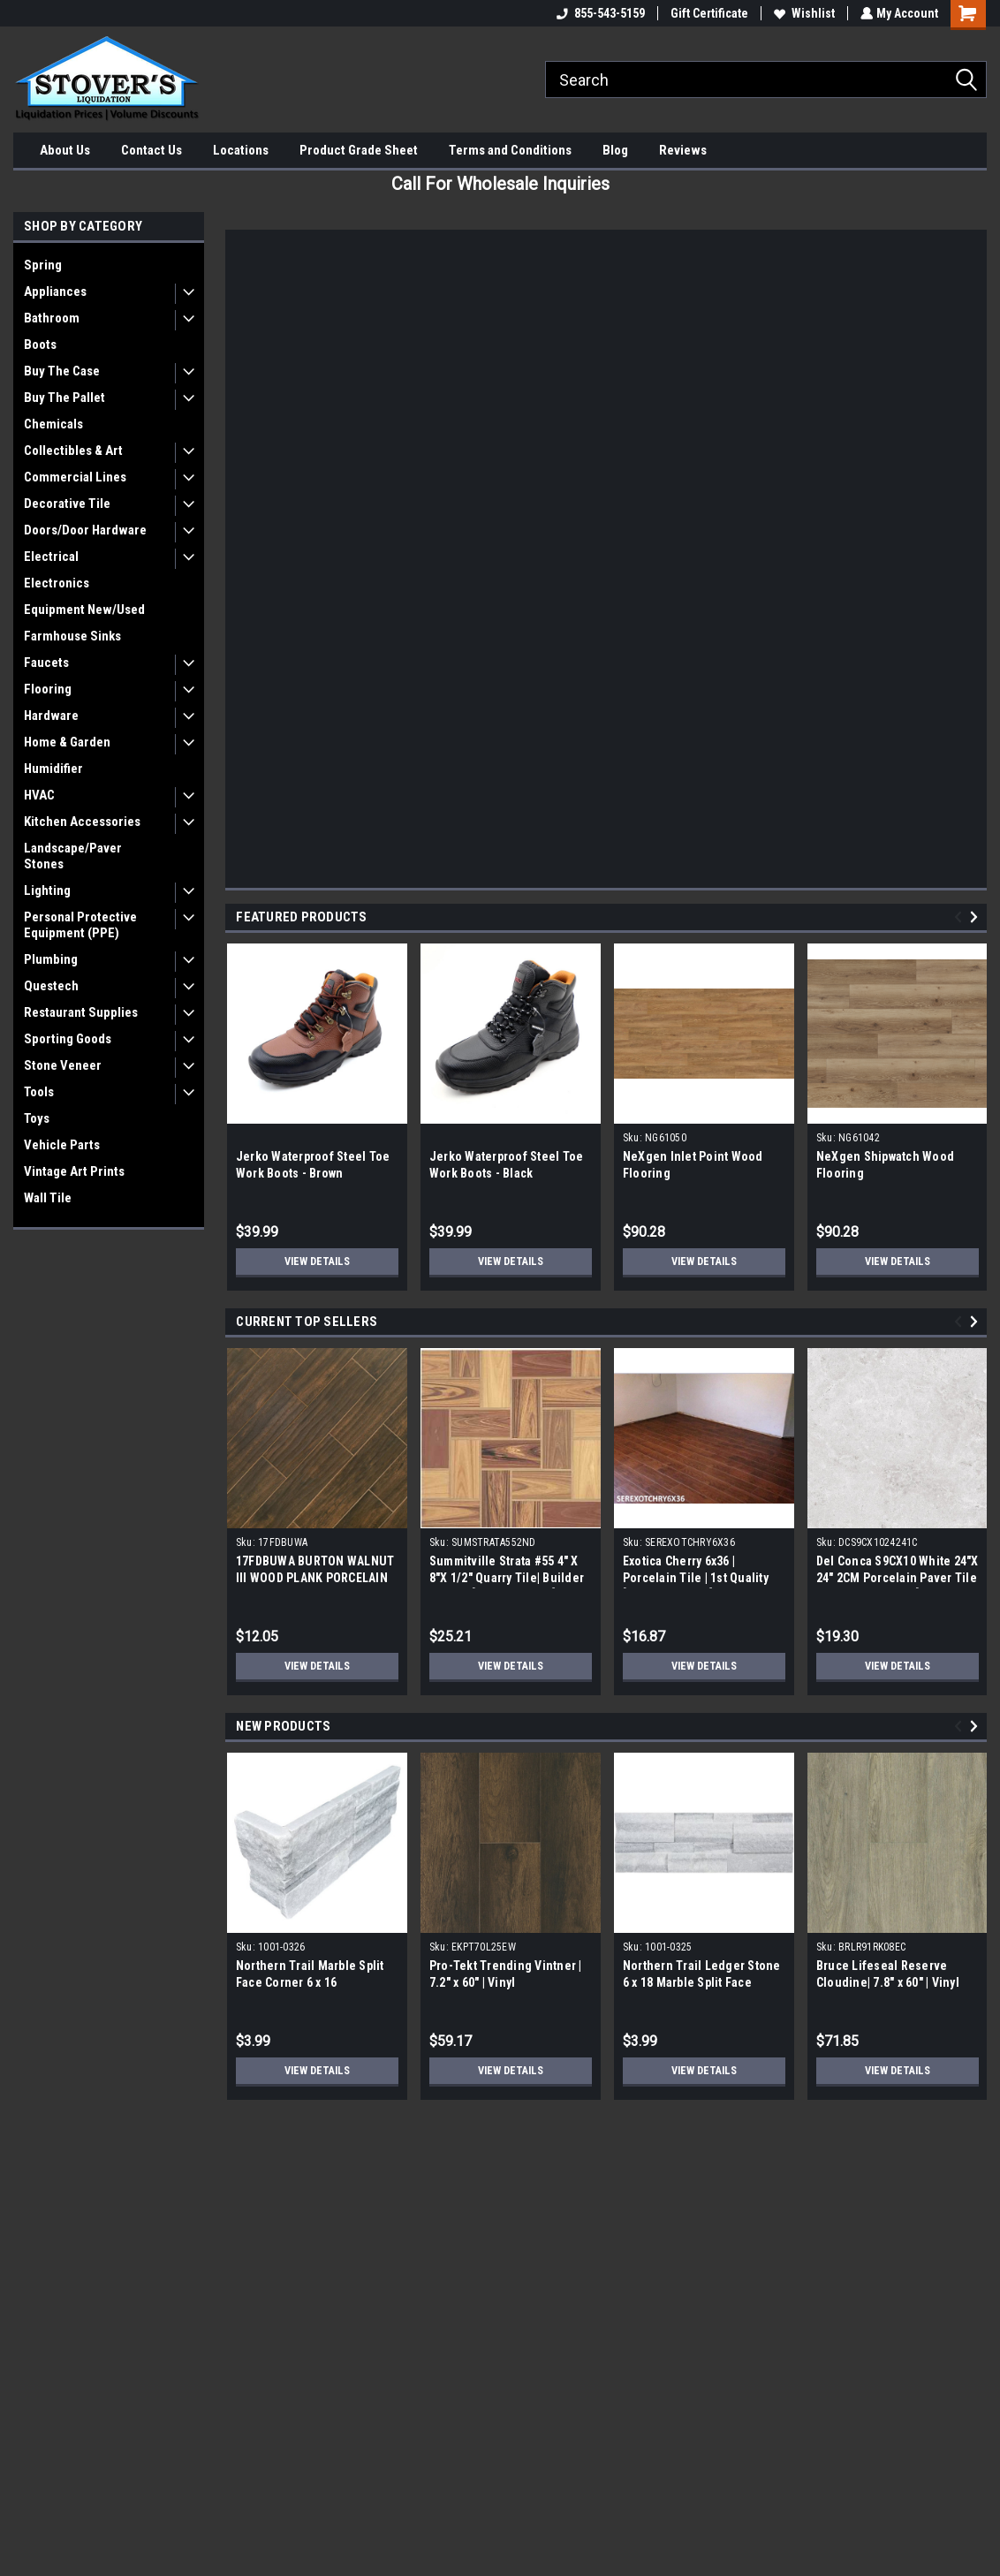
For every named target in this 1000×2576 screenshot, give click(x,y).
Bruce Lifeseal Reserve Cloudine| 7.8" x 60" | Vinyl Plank (887, 1982)
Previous (960, 917)
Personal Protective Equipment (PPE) (80, 925)
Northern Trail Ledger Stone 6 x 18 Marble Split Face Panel (702, 1982)
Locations (241, 150)
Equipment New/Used (84, 609)
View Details (317, 1261)
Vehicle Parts (62, 1145)
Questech (51, 986)
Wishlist (802, 13)
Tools (39, 1092)
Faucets (46, 663)
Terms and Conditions (510, 150)
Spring (43, 265)
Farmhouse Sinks (72, 636)
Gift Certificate (707, 13)
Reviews (683, 150)
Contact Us (151, 150)
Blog (615, 150)
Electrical (51, 556)
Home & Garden (67, 742)
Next (976, 917)
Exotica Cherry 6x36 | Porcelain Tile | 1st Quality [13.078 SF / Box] (696, 1578)
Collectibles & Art (73, 450)
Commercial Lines (75, 477)
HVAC (39, 795)
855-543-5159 (599, 13)
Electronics (56, 583)
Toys (36, 1118)
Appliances (55, 291)
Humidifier (53, 769)
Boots (40, 344)
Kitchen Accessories (82, 822)
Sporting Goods (67, 1039)
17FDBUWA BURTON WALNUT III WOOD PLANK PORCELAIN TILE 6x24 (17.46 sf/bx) (315, 1578)
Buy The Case (62, 371)
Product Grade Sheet (358, 150)
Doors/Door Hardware (85, 530)
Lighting (47, 890)
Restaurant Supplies (81, 1012)
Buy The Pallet (64, 397)
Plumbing (51, 959)
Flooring (48, 689)
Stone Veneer (63, 1065)
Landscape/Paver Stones (73, 856)
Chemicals (53, 424)
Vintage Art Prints (74, 1171)
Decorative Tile (67, 503)
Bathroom (52, 318)
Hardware (51, 716)
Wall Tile (48, 1198)
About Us (65, 150)
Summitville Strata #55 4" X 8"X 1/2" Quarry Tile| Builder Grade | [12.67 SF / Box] (506, 1578)
